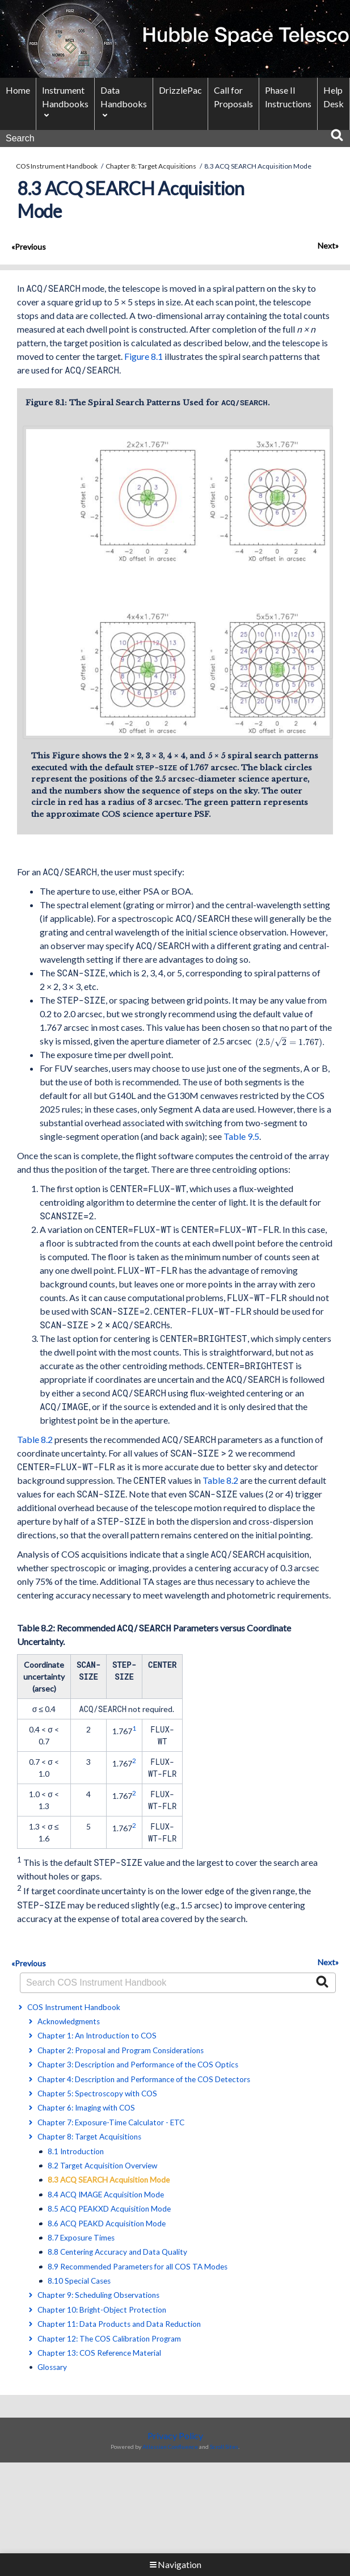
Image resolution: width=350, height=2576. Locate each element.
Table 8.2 (35, 1441)
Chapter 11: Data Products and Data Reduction (119, 2326)
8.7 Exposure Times (81, 2239)
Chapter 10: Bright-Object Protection (101, 2312)
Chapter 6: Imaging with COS (86, 2109)
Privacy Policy (175, 2437)
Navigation (175, 2564)
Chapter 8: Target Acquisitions (151, 166)
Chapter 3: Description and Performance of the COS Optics (137, 2066)
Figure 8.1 (143, 356)
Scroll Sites (224, 2448)
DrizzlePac (180, 90)
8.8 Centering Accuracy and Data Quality (117, 2254)
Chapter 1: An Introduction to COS (97, 2037)
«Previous (28, 246)
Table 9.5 (241, 1138)
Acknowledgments (68, 2023)
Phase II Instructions (288, 97)
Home (18, 90)
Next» (328, 245)
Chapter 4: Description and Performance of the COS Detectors (143, 2081)
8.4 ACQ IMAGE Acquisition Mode (106, 2196)
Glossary (52, 2369)
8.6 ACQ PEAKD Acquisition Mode (107, 2225)
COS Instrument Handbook (57, 166)
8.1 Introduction (76, 2153)
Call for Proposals (233, 97)
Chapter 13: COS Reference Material (99, 2355)
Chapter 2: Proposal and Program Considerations (120, 2052)
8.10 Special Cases (79, 2283)
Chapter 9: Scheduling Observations (98, 2297)
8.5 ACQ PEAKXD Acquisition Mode (109, 2211)
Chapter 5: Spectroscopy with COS (97, 2095)
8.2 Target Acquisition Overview (102, 2167)
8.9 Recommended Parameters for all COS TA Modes (137, 2268)
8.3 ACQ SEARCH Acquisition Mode (109, 2182)
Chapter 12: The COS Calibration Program (109, 2341)
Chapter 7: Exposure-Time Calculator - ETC (110, 2124)
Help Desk (333, 97)
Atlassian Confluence (170, 2448)
